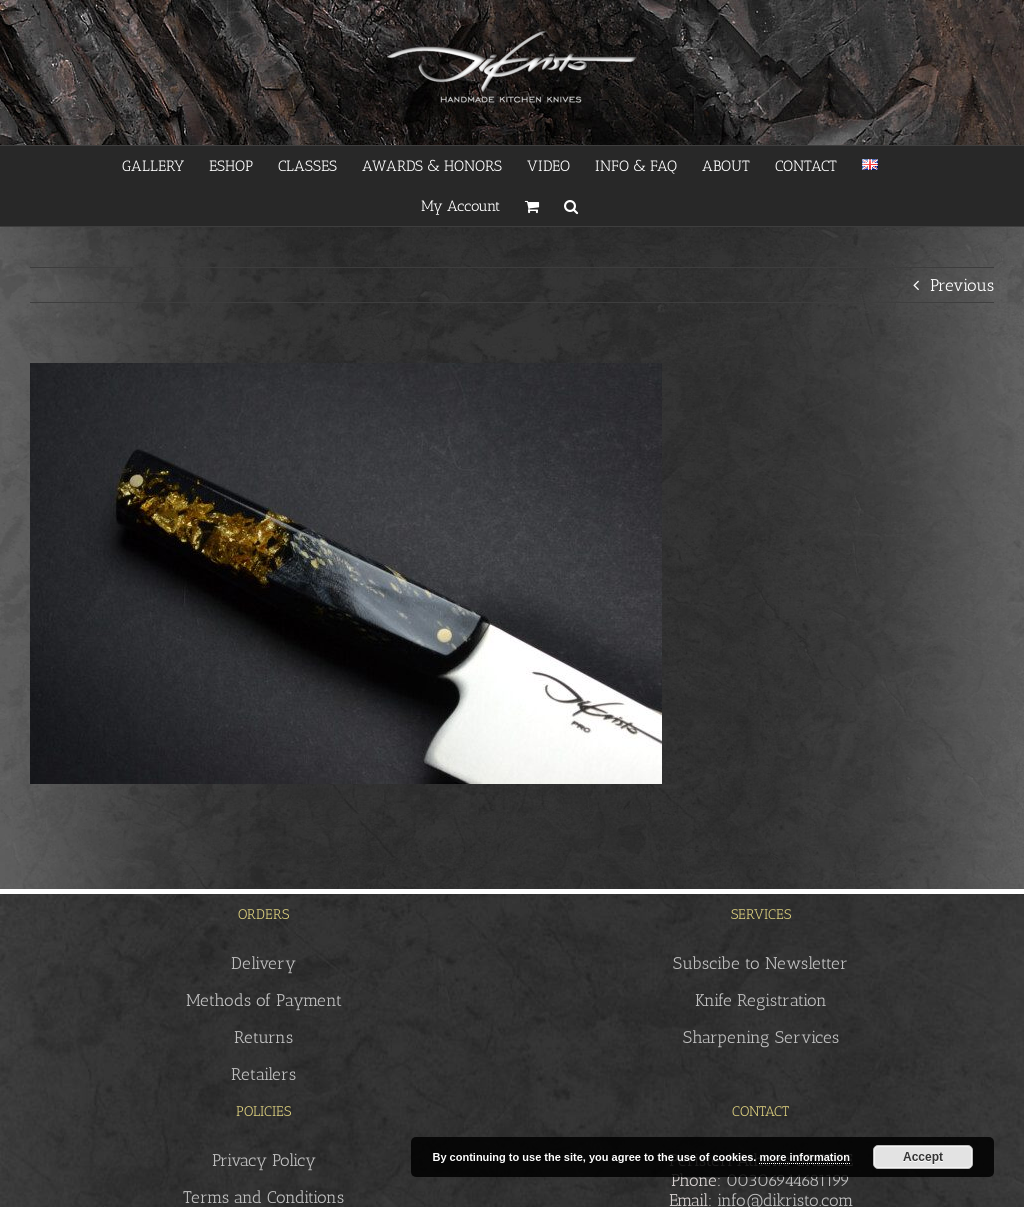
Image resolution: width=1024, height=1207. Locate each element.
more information (804, 1157)
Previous (962, 285)
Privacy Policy (264, 1160)
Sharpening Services (761, 1037)
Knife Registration (761, 1000)
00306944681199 (788, 1180)
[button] (571, 206)
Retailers (263, 1074)
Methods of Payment (264, 1000)
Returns (263, 1037)
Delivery (263, 963)
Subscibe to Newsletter (760, 963)
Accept (923, 1157)
